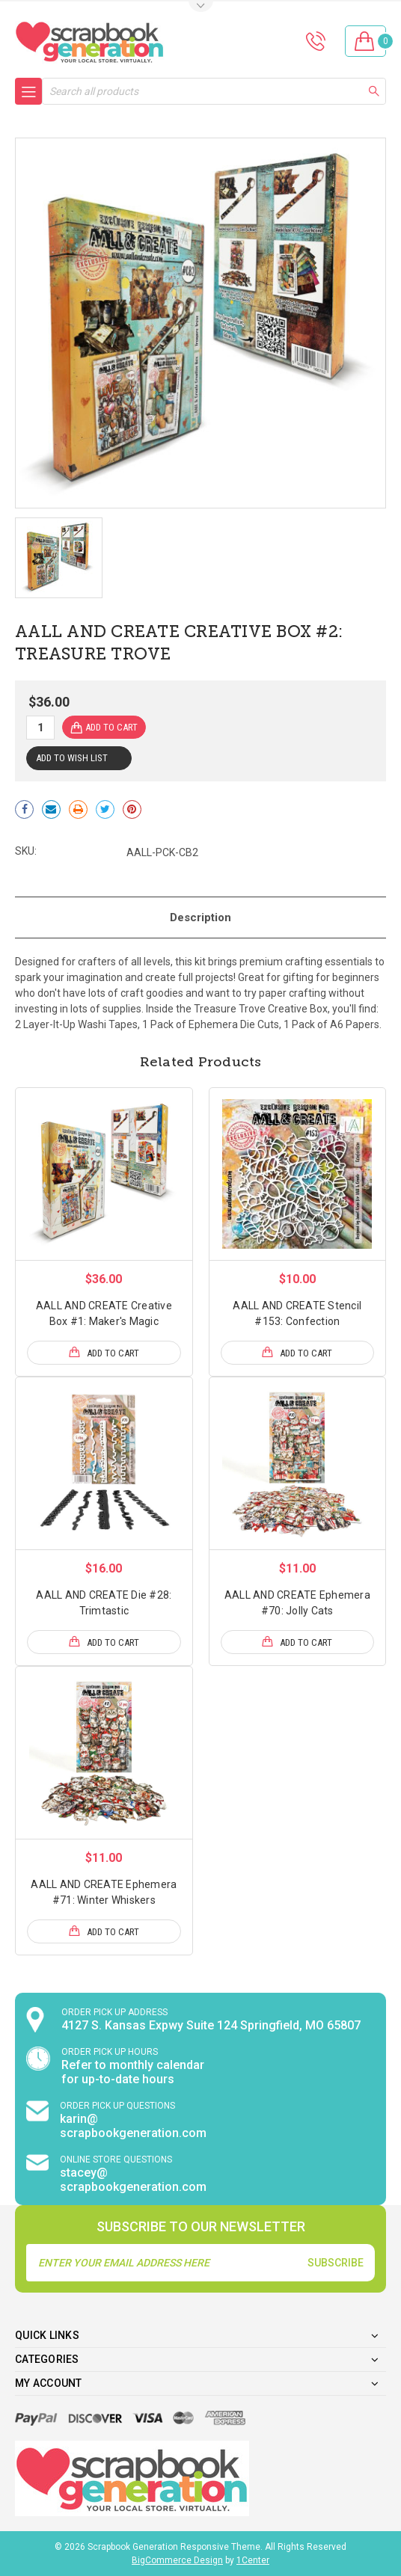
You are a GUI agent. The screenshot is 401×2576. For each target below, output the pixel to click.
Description (200, 917)
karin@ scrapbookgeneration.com (133, 2126)
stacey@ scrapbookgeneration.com (133, 2179)
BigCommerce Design (177, 2560)
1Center (252, 2560)
